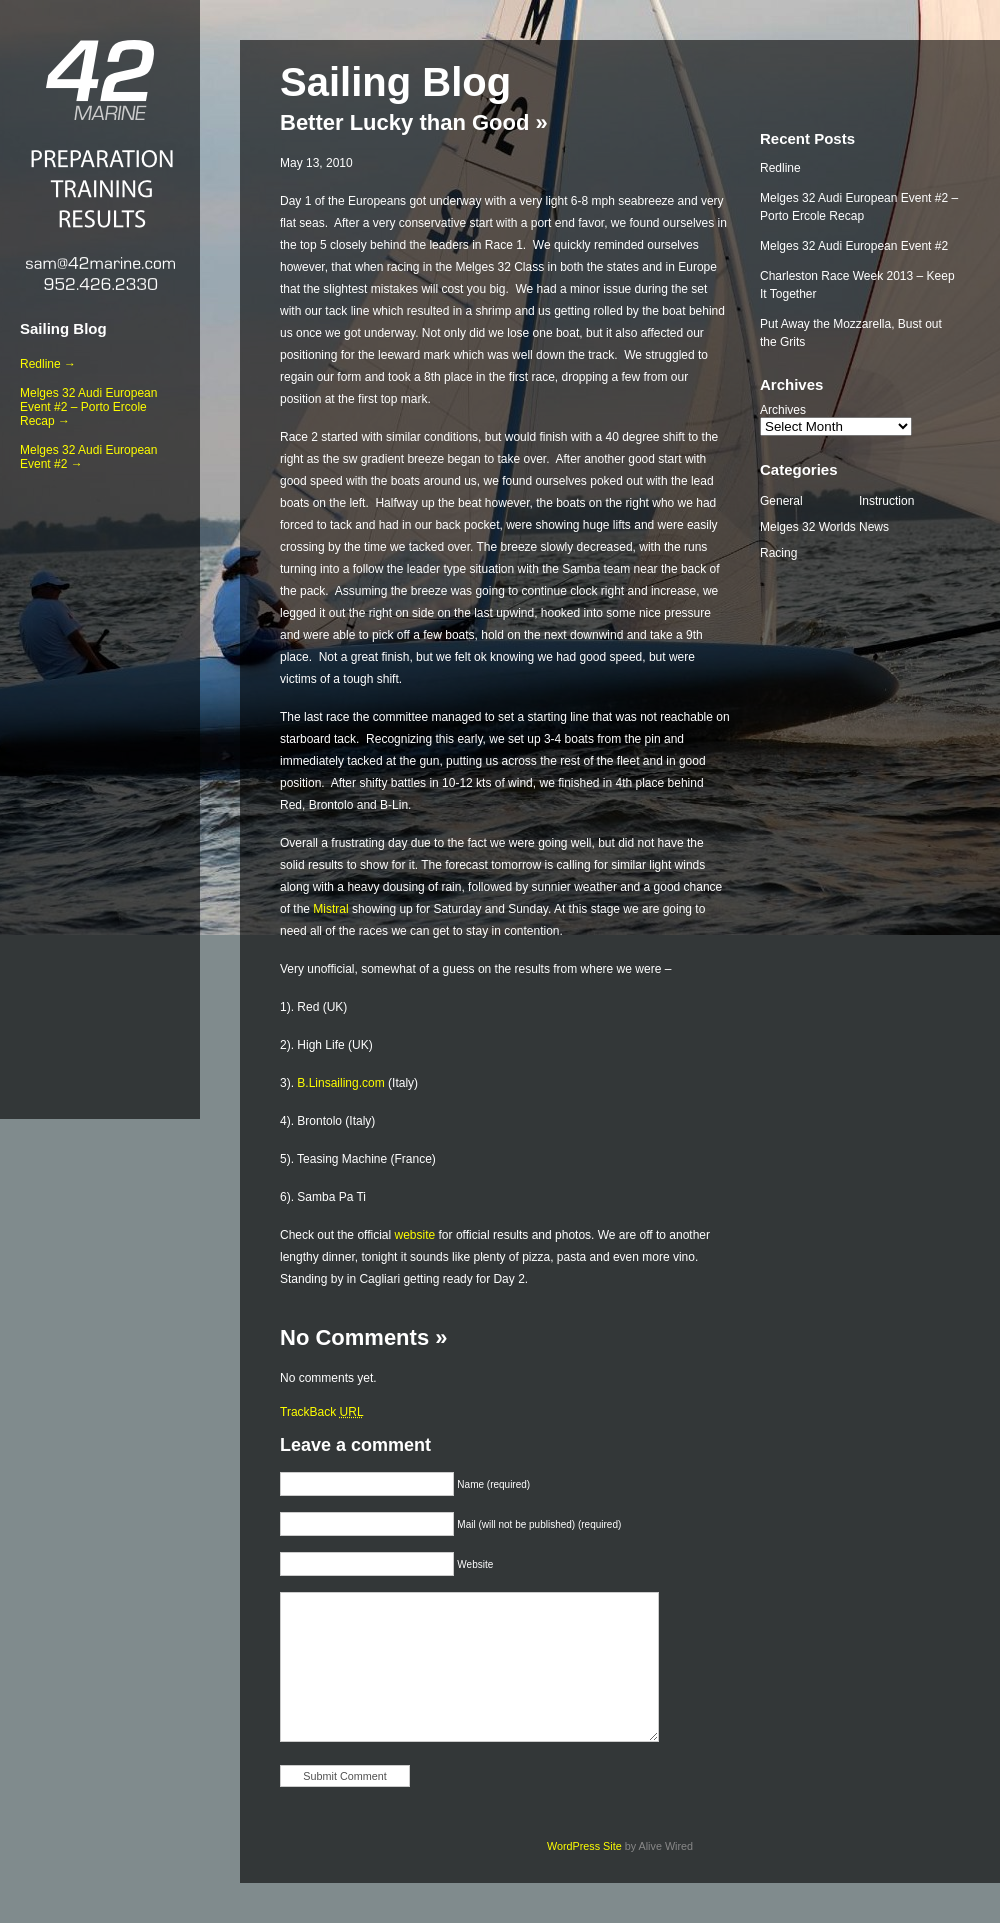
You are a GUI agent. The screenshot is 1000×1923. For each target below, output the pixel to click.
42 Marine (100, 80)
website (415, 1235)
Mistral (330, 909)
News (874, 527)
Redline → (48, 364)
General (781, 501)
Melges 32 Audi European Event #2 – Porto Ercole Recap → (88, 407)
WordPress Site (584, 1846)
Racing (778, 553)
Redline (780, 168)
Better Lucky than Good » (414, 122)
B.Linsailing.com (340, 1083)
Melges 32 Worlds (808, 527)
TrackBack (322, 1412)
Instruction (886, 501)
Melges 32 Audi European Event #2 (854, 246)
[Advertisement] (100, 791)
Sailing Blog (63, 328)
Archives (783, 410)
